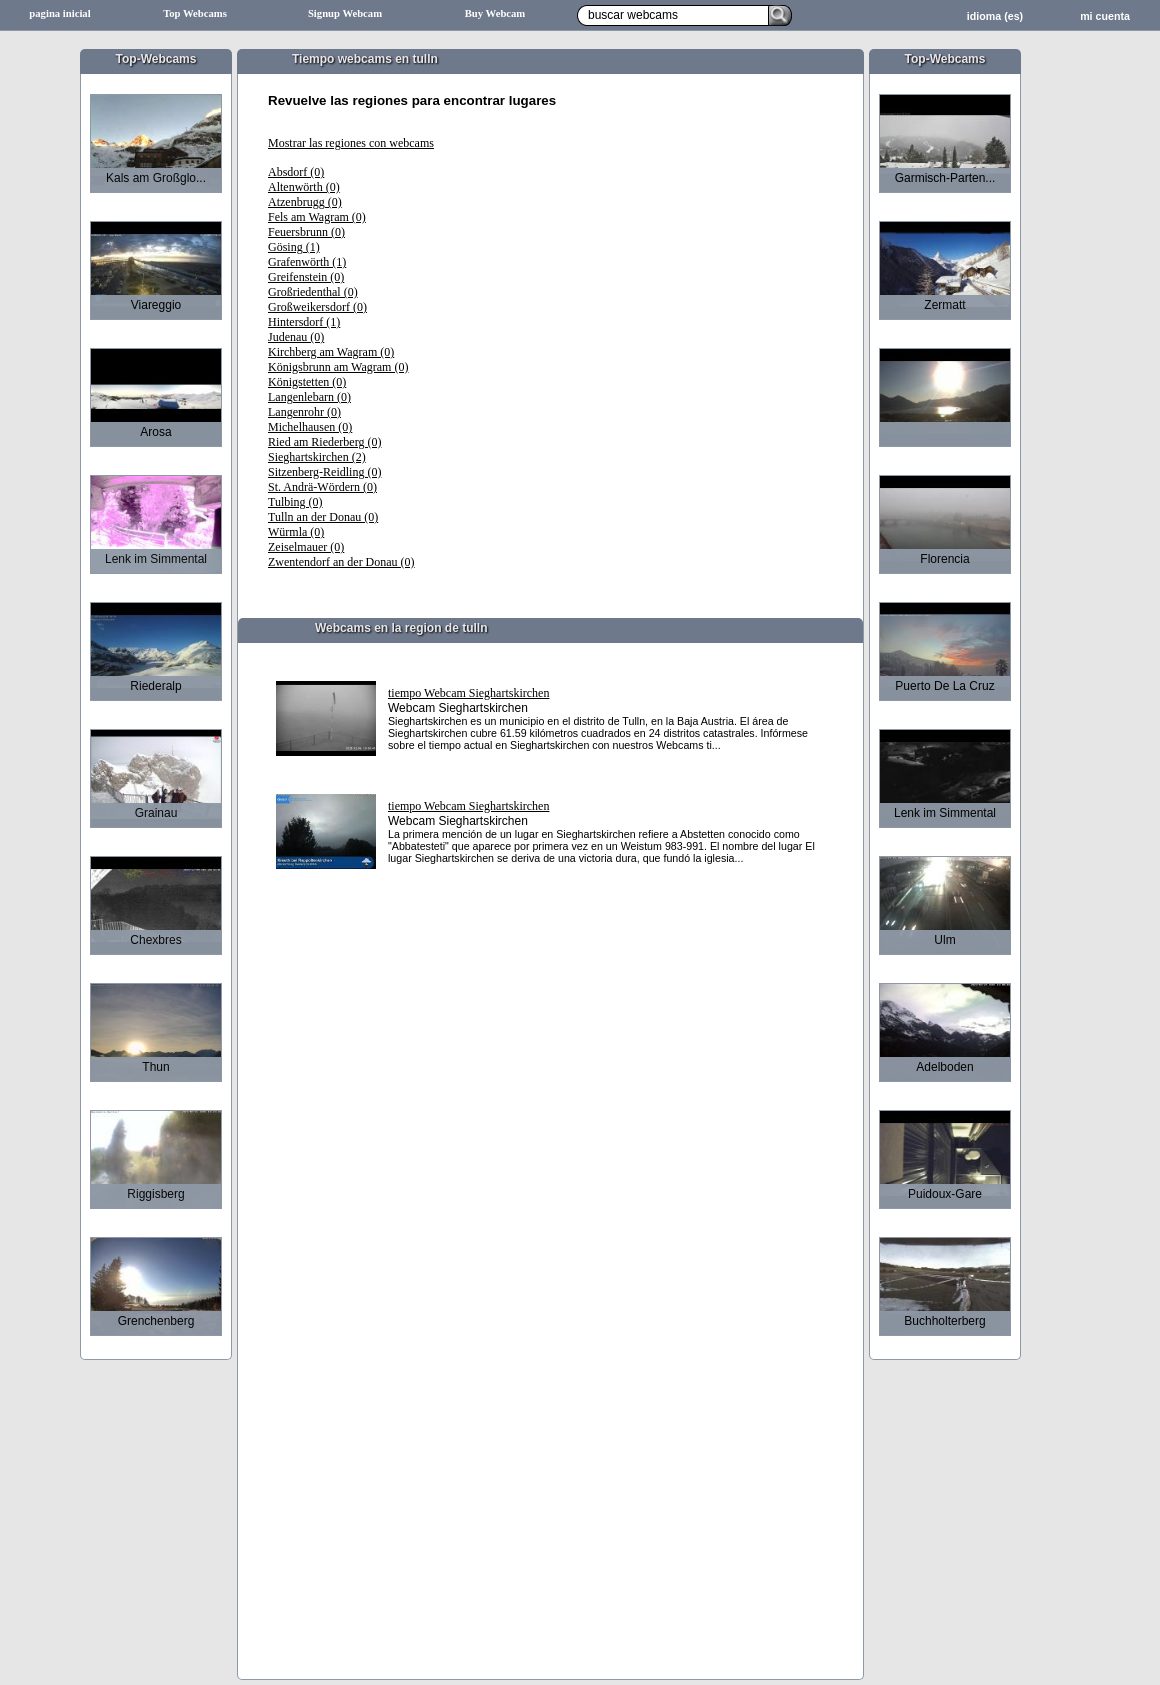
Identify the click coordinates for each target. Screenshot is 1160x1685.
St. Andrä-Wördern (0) (322, 487)
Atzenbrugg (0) (305, 202)
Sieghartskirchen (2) (317, 457)
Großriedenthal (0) (313, 292)
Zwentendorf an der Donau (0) (341, 562)
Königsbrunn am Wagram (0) (338, 367)
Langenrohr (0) (304, 412)
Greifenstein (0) (306, 277)
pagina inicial (59, 13)
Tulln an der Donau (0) (323, 517)
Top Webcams (195, 13)
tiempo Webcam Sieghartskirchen (468, 693)
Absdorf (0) (296, 172)
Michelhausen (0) (310, 427)
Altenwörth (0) (304, 187)
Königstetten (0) (307, 382)
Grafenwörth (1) (307, 262)
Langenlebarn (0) (309, 397)
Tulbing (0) (295, 502)
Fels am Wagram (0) (317, 217)
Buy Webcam (495, 13)
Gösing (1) (294, 247)
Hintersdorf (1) (304, 322)
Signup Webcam (345, 13)
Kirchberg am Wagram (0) (331, 352)
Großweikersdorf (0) (317, 307)
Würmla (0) (296, 532)
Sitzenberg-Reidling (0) (324, 472)
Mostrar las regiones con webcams (351, 143)
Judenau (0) (296, 337)
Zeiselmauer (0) (306, 547)
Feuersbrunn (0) (306, 232)
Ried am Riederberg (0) (324, 442)
